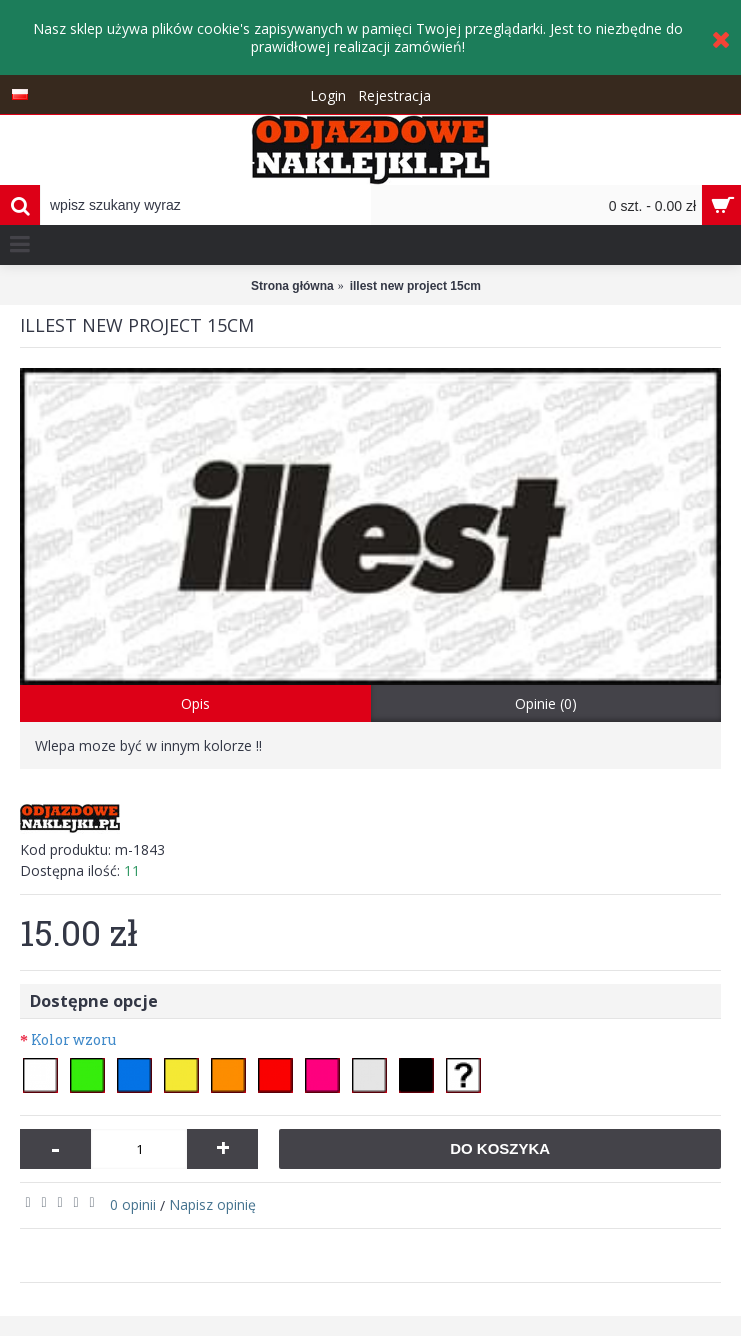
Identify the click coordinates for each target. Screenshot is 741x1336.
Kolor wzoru (73, 1039)
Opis (195, 703)
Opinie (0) (546, 703)
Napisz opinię (212, 1204)
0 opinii (133, 1204)
